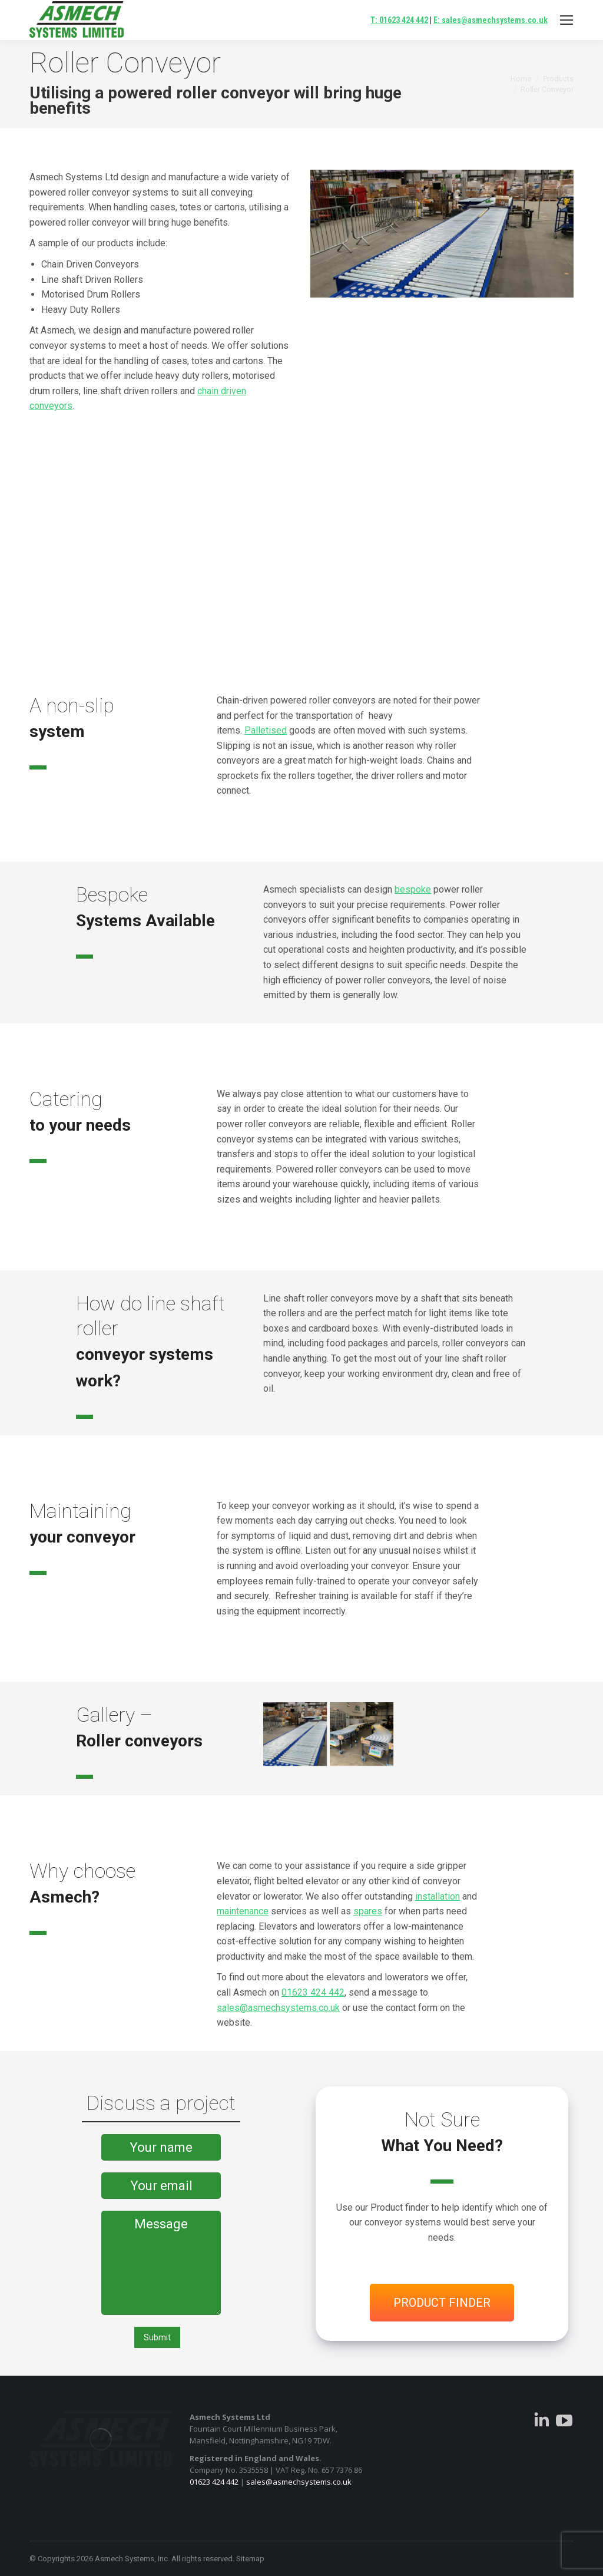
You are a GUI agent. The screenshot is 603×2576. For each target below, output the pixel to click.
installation (437, 1896)
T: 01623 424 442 (399, 20)
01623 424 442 (312, 1992)
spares (367, 1911)
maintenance (243, 1911)
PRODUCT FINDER (442, 2303)
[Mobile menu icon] (566, 20)
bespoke (413, 889)
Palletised (265, 730)
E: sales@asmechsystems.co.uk (490, 20)
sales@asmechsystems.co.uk (278, 2007)
